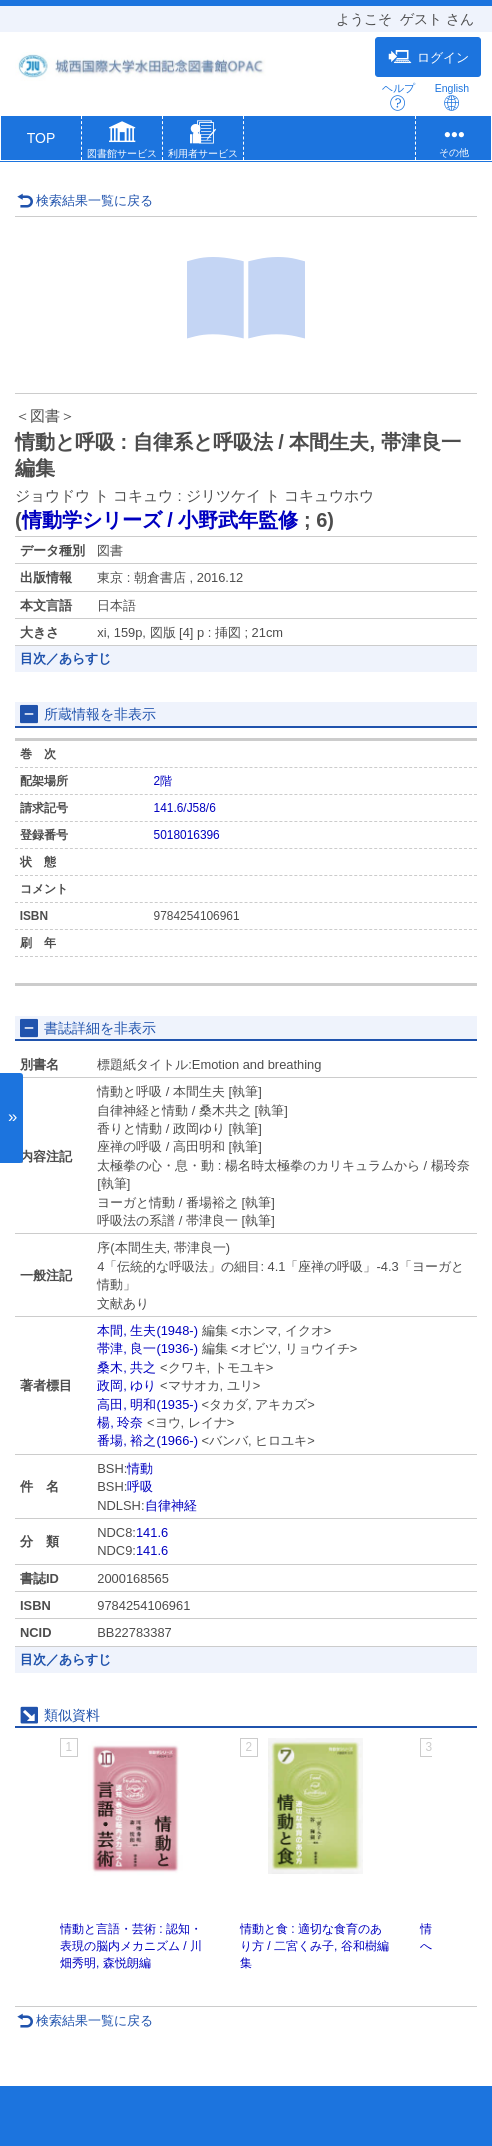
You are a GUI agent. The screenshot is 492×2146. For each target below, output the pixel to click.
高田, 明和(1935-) (147, 1404)
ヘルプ (398, 96)
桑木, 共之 (126, 1367)
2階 (163, 781)
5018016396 (187, 835)
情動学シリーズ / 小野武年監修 (160, 520)
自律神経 (171, 1505)
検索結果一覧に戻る (85, 200)
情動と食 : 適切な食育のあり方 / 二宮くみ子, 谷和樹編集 (314, 1946)
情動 (140, 1468)
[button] (122, 142)
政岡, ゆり (126, 1385)
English (452, 96)
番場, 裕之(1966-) (147, 1440)
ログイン (428, 57)
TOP (41, 138)
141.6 (152, 1532)
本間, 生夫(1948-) (147, 1330)
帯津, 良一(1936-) (147, 1348)
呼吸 (140, 1486)
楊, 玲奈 (120, 1422)
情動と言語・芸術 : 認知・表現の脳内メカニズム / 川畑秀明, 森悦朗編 (131, 1946)
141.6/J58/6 (185, 808)
